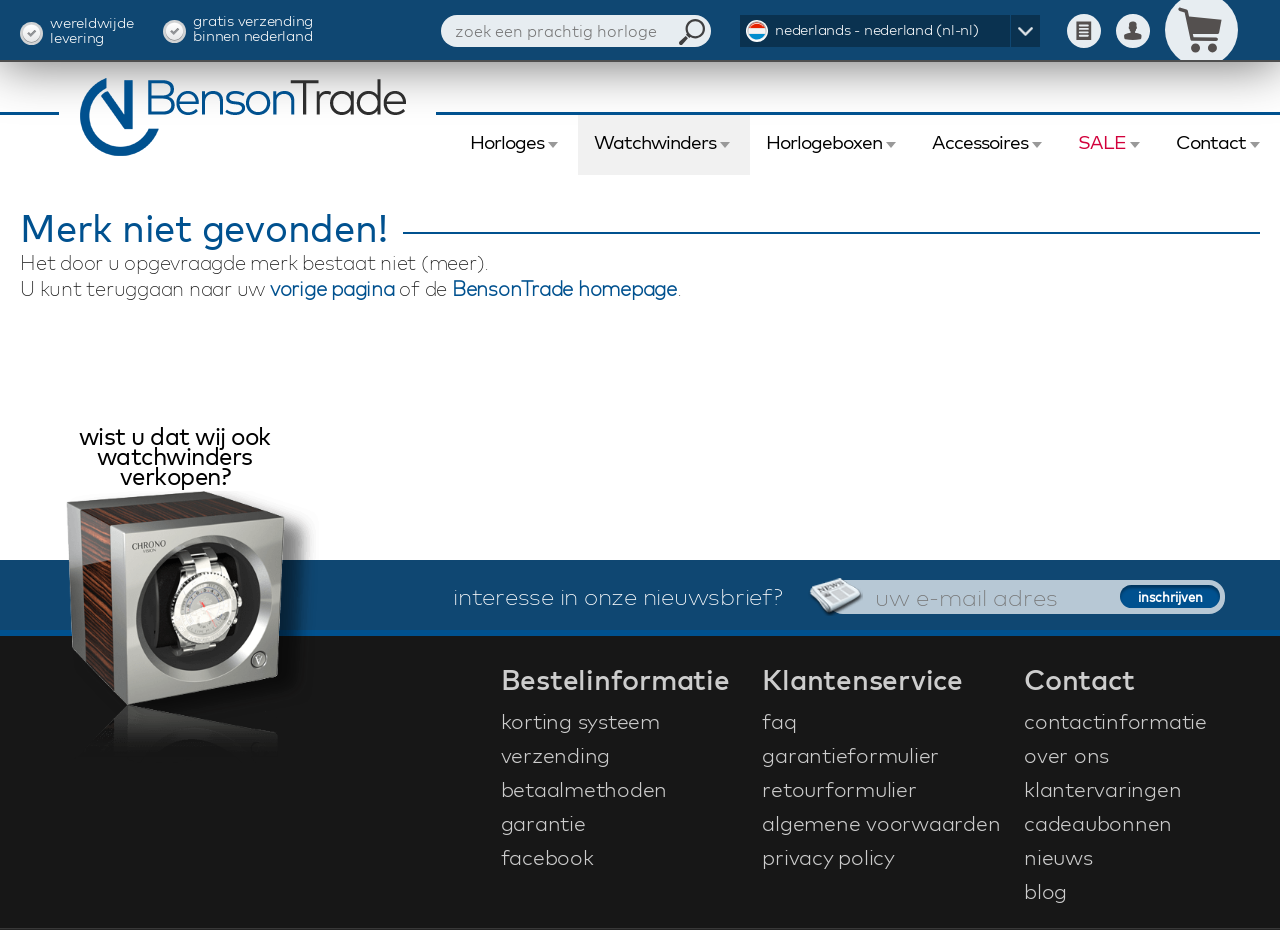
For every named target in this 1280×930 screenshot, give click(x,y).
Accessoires (980, 142)
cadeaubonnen (1098, 823)
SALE (1102, 142)
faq (779, 721)
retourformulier (839, 789)
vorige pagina (332, 288)
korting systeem (580, 721)
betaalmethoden (584, 789)
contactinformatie (1115, 721)
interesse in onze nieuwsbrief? (618, 596)
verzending (556, 755)
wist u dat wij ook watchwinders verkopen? (175, 458)
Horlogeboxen (824, 142)
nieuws (1058, 857)
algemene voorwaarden (881, 823)
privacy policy (828, 857)
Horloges (507, 142)
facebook (547, 857)
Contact (1211, 142)
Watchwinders (655, 142)
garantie (543, 823)
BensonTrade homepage (564, 288)
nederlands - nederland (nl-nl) (877, 29)
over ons (1066, 755)
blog (1045, 891)
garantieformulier (850, 755)
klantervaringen (1102, 789)
